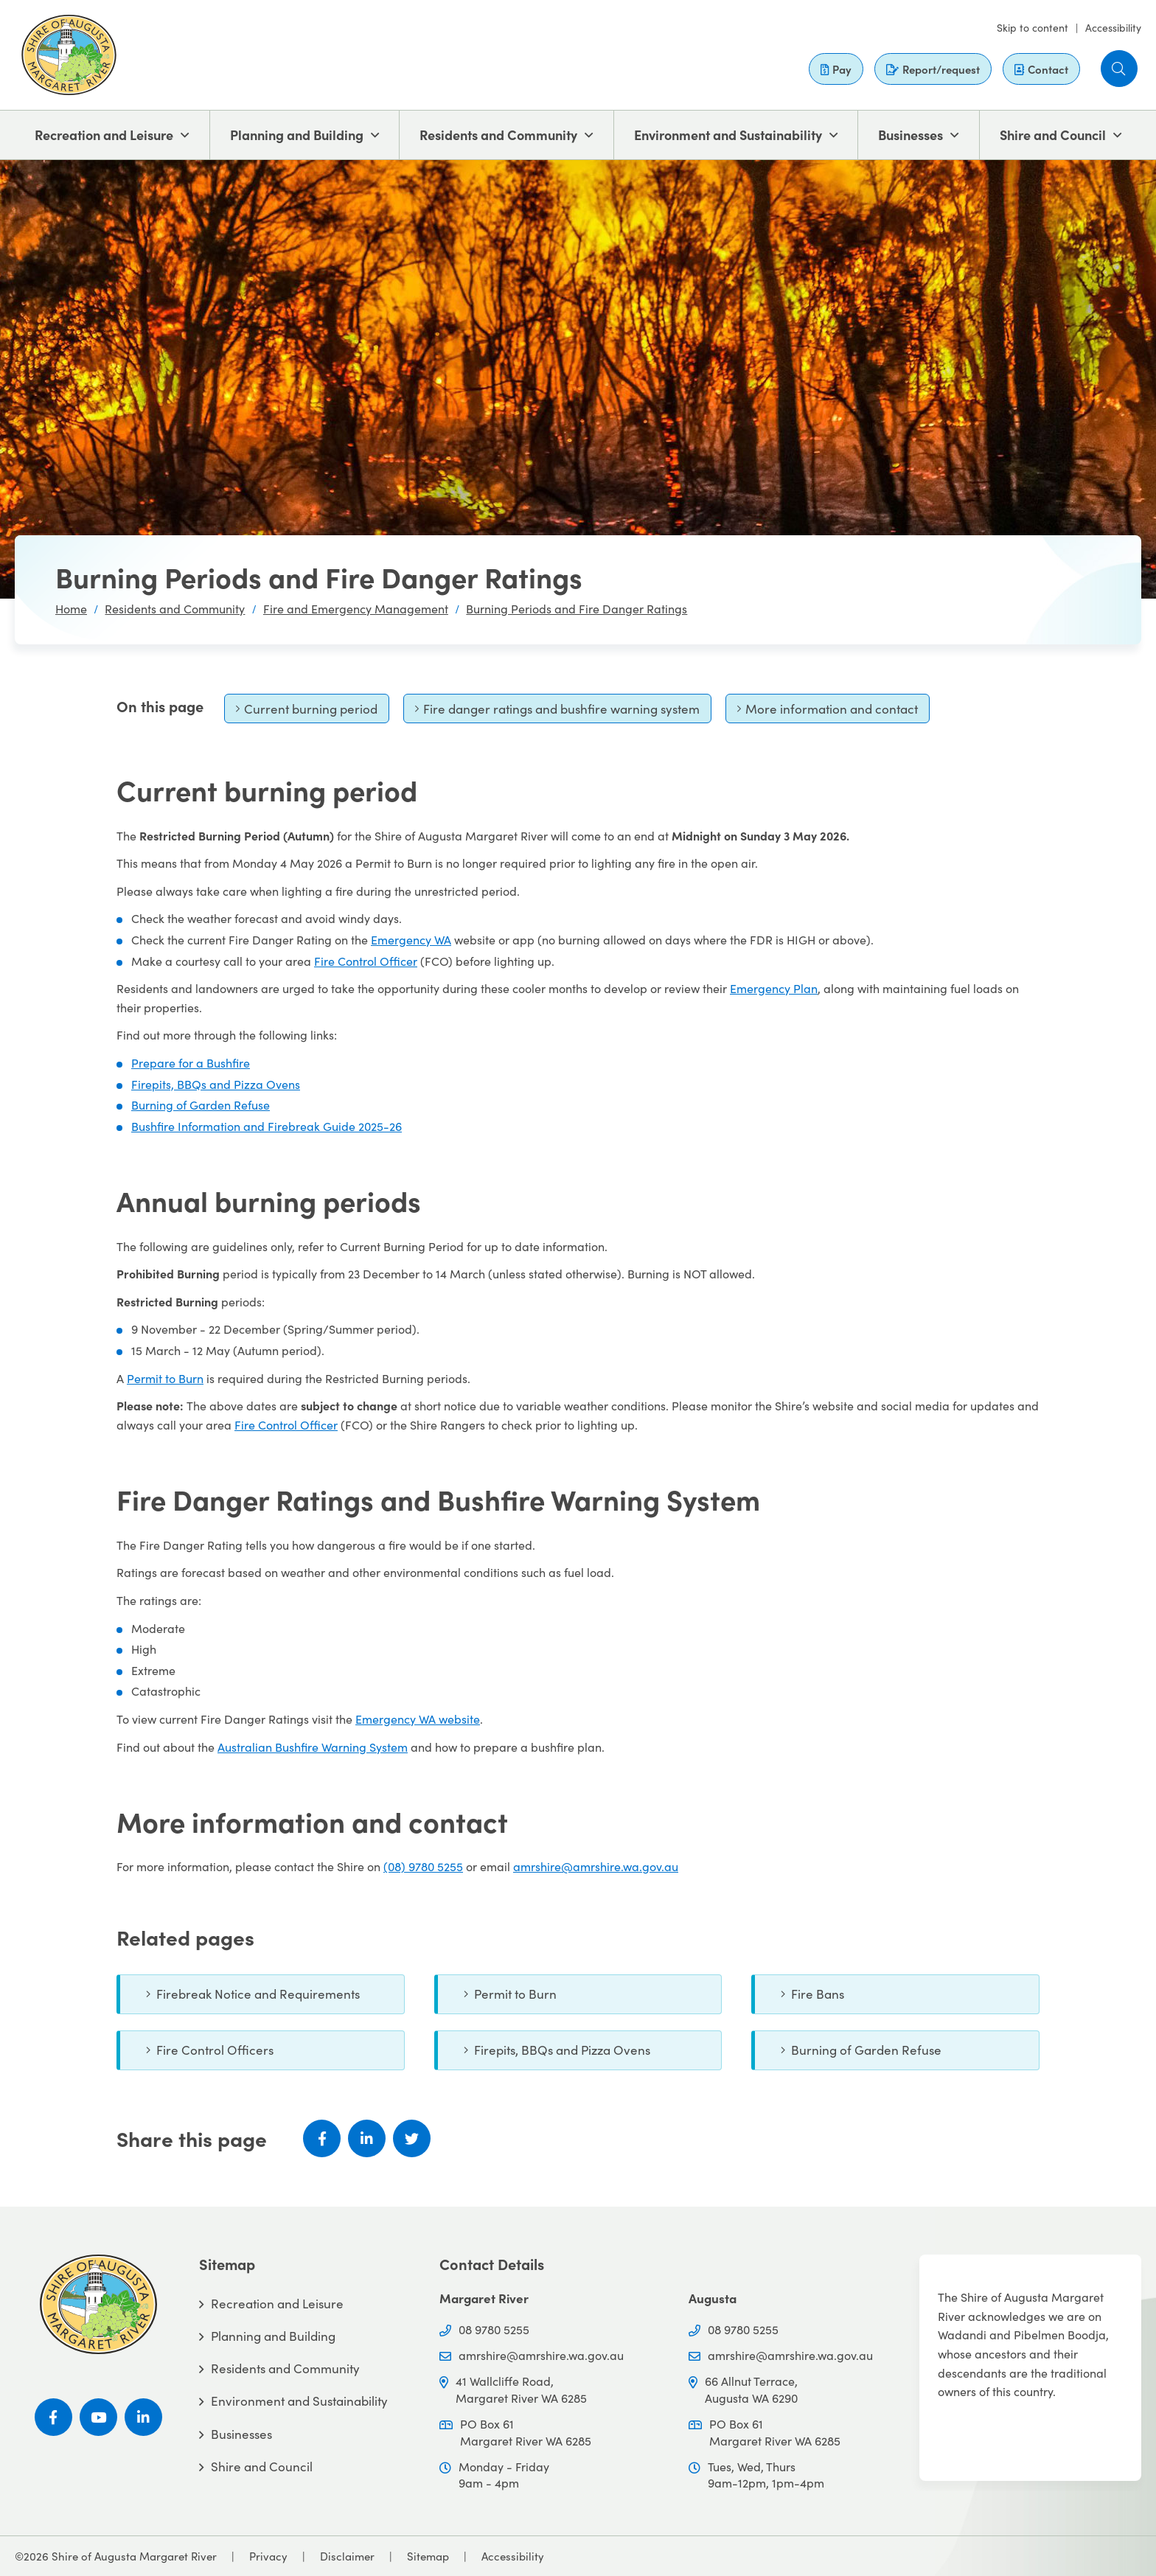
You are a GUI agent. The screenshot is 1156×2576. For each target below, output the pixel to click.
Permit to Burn (165, 1378)
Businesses (910, 134)
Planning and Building (296, 134)
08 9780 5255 (494, 2329)
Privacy (268, 2555)
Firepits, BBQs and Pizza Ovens (215, 1084)
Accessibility (1113, 27)
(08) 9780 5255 (423, 1866)
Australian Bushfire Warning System (312, 1746)
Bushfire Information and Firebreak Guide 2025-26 (266, 1126)
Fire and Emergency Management (355, 608)
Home (71, 608)
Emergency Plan (774, 988)
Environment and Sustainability (728, 134)
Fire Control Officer (365, 961)
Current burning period (306, 712)
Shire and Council (1053, 134)
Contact (1041, 69)
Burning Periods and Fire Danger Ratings (576, 608)
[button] (1119, 68)
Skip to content (1032, 27)
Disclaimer (347, 2555)
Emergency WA (411, 939)
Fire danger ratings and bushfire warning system (557, 712)
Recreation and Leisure (104, 134)
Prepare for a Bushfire (190, 1062)
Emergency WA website (417, 1718)
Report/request (933, 69)
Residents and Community (498, 134)
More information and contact (827, 712)
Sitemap (428, 2555)
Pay (836, 69)
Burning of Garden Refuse (200, 1104)
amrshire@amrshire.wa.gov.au (595, 1866)
